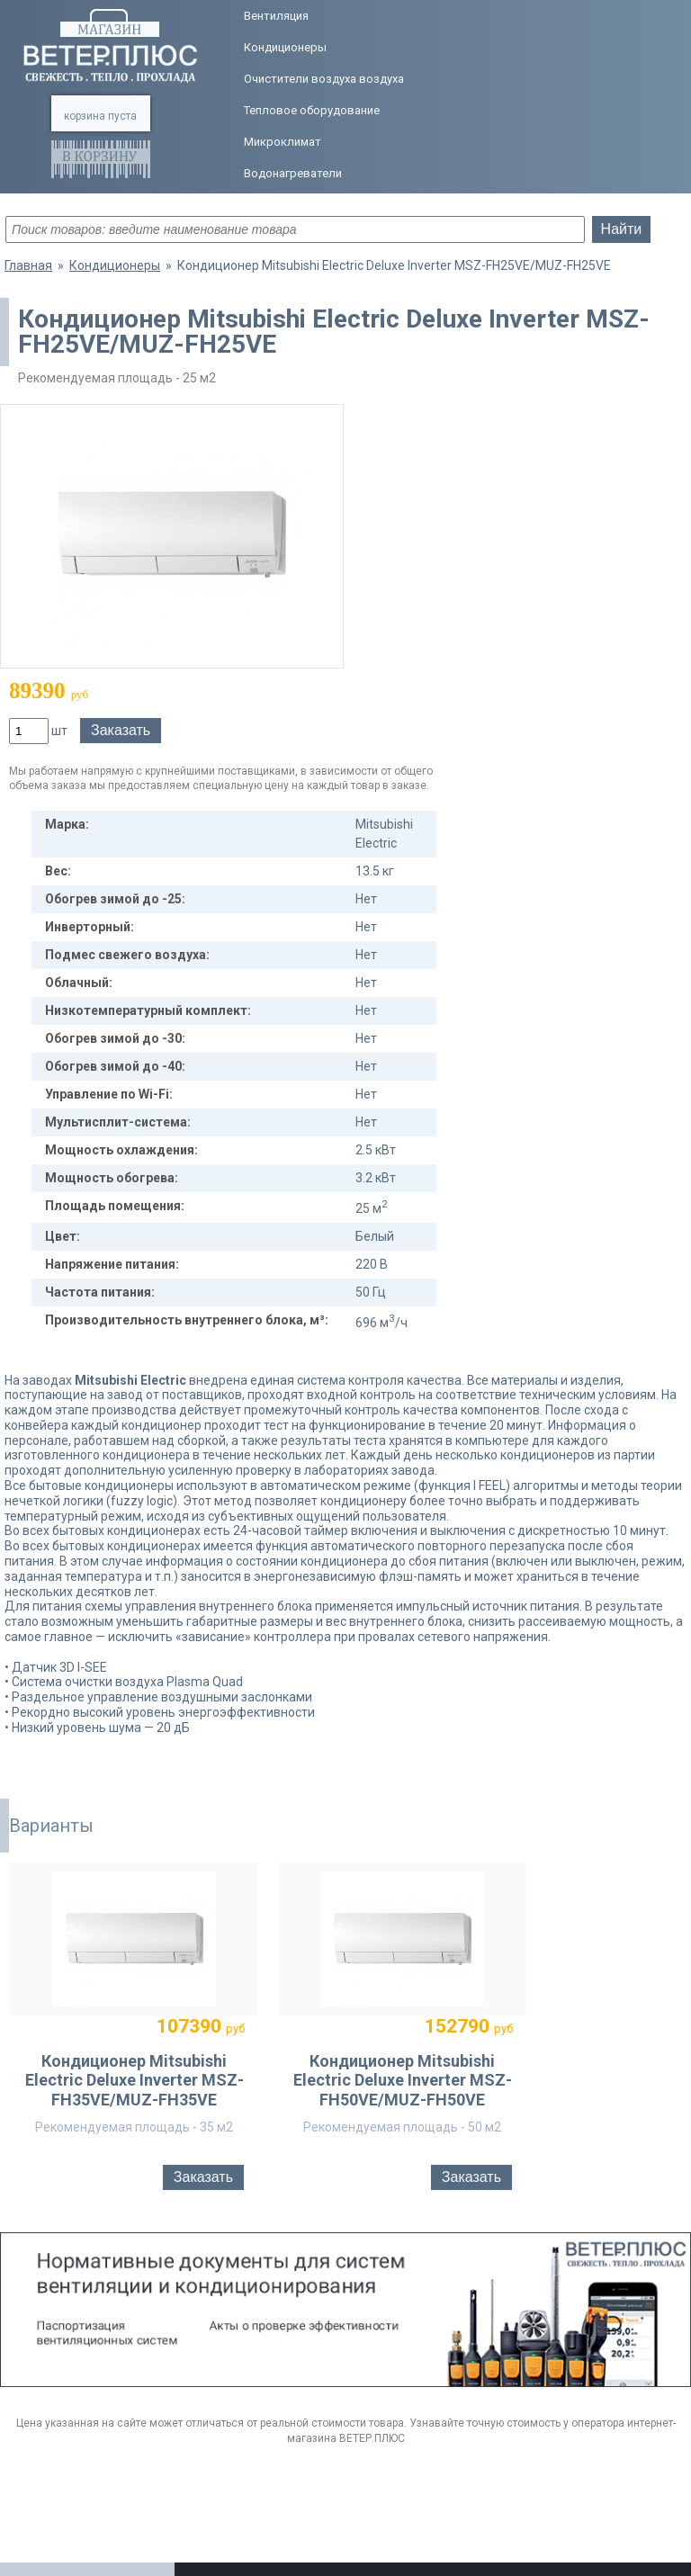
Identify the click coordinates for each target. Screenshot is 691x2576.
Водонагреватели (293, 173)
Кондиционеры (285, 47)
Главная (28, 265)
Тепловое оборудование (312, 110)
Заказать (120, 730)
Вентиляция (276, 15)
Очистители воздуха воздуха (324, 78)
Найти (621, 229)
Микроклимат (282, 141)
